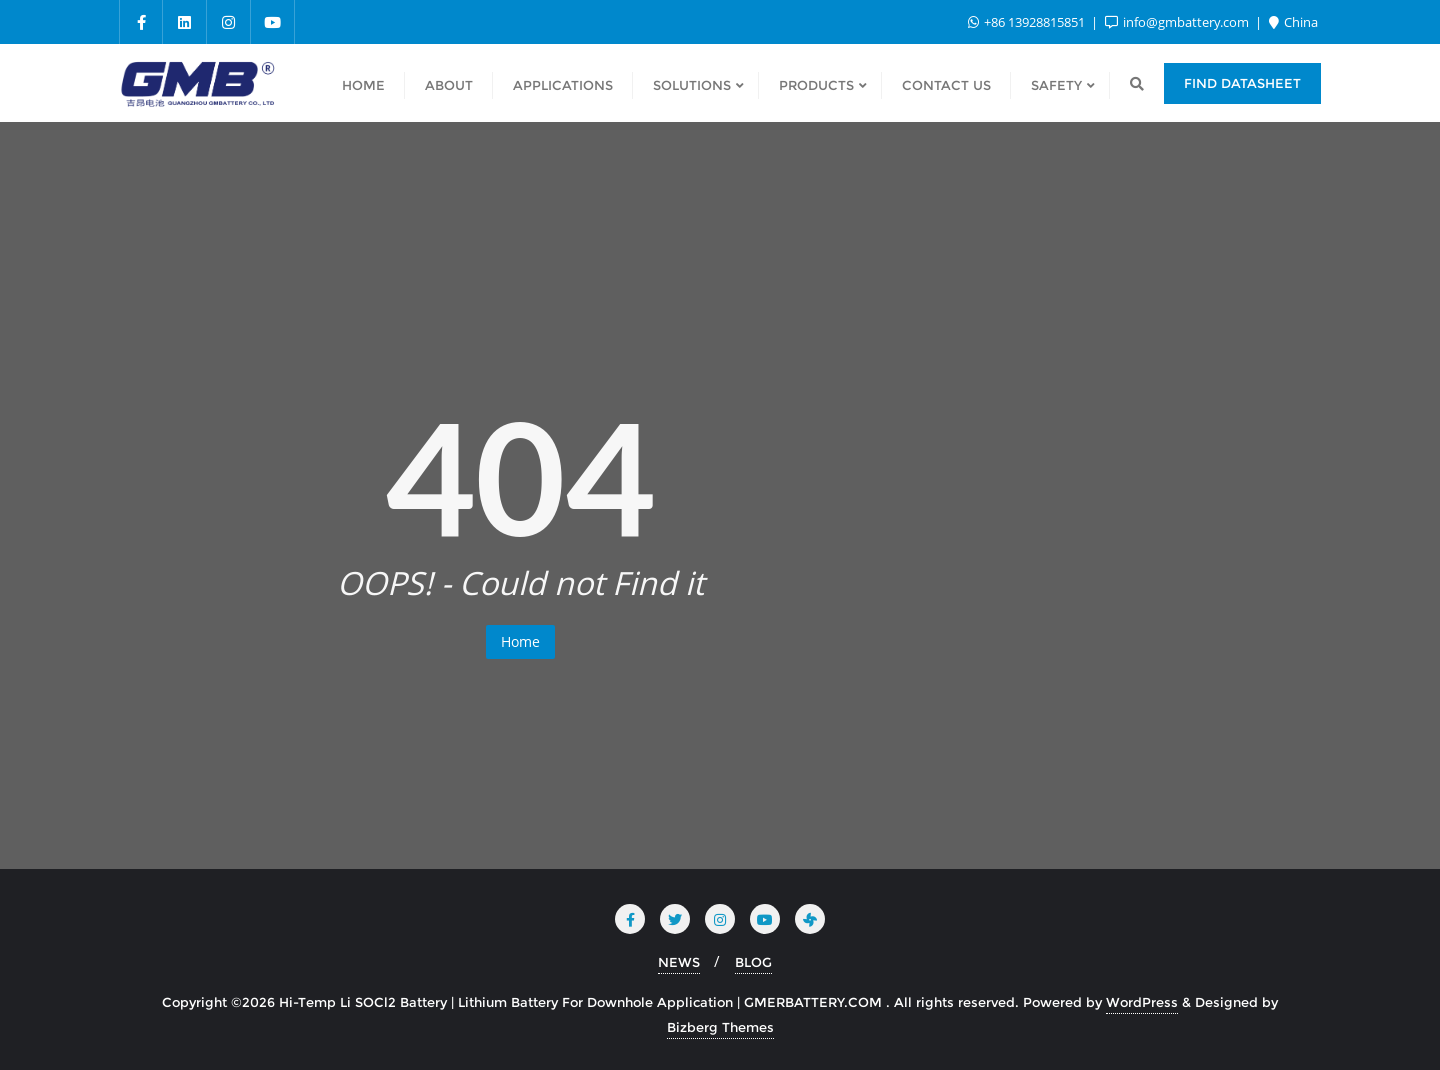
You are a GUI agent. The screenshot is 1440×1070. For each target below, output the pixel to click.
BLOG (753, 962)
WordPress (1142, 1002)
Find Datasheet (1242, 83)
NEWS (679, 962)
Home (520, 641)
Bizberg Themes (720, 1027)
